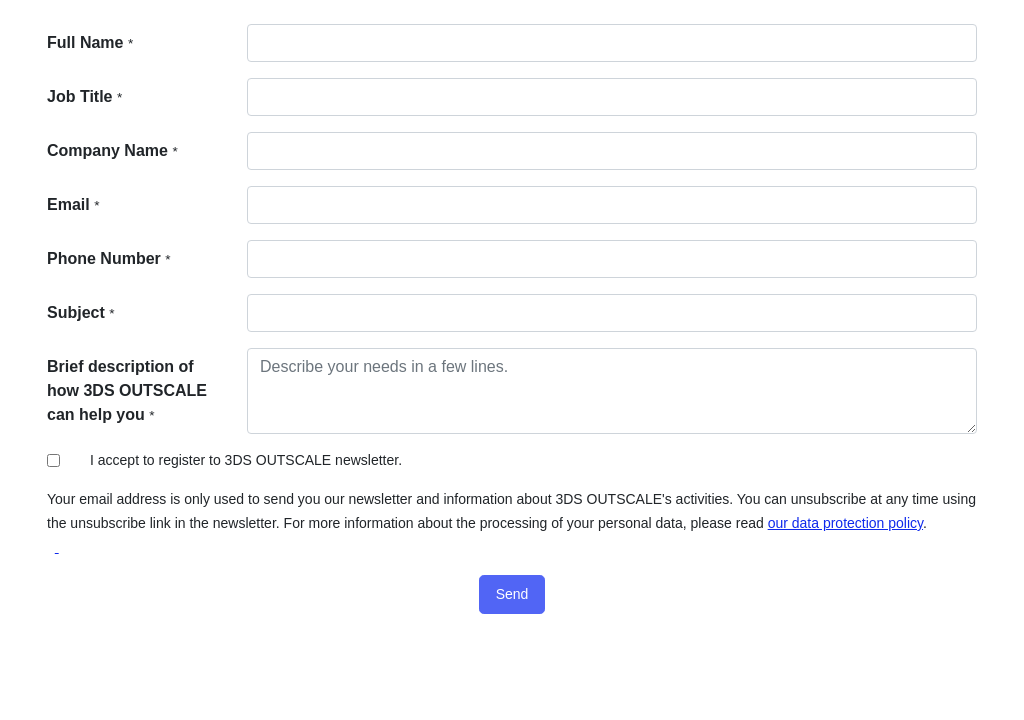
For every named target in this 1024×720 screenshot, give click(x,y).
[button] (512, 594)
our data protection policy (845, 523)
